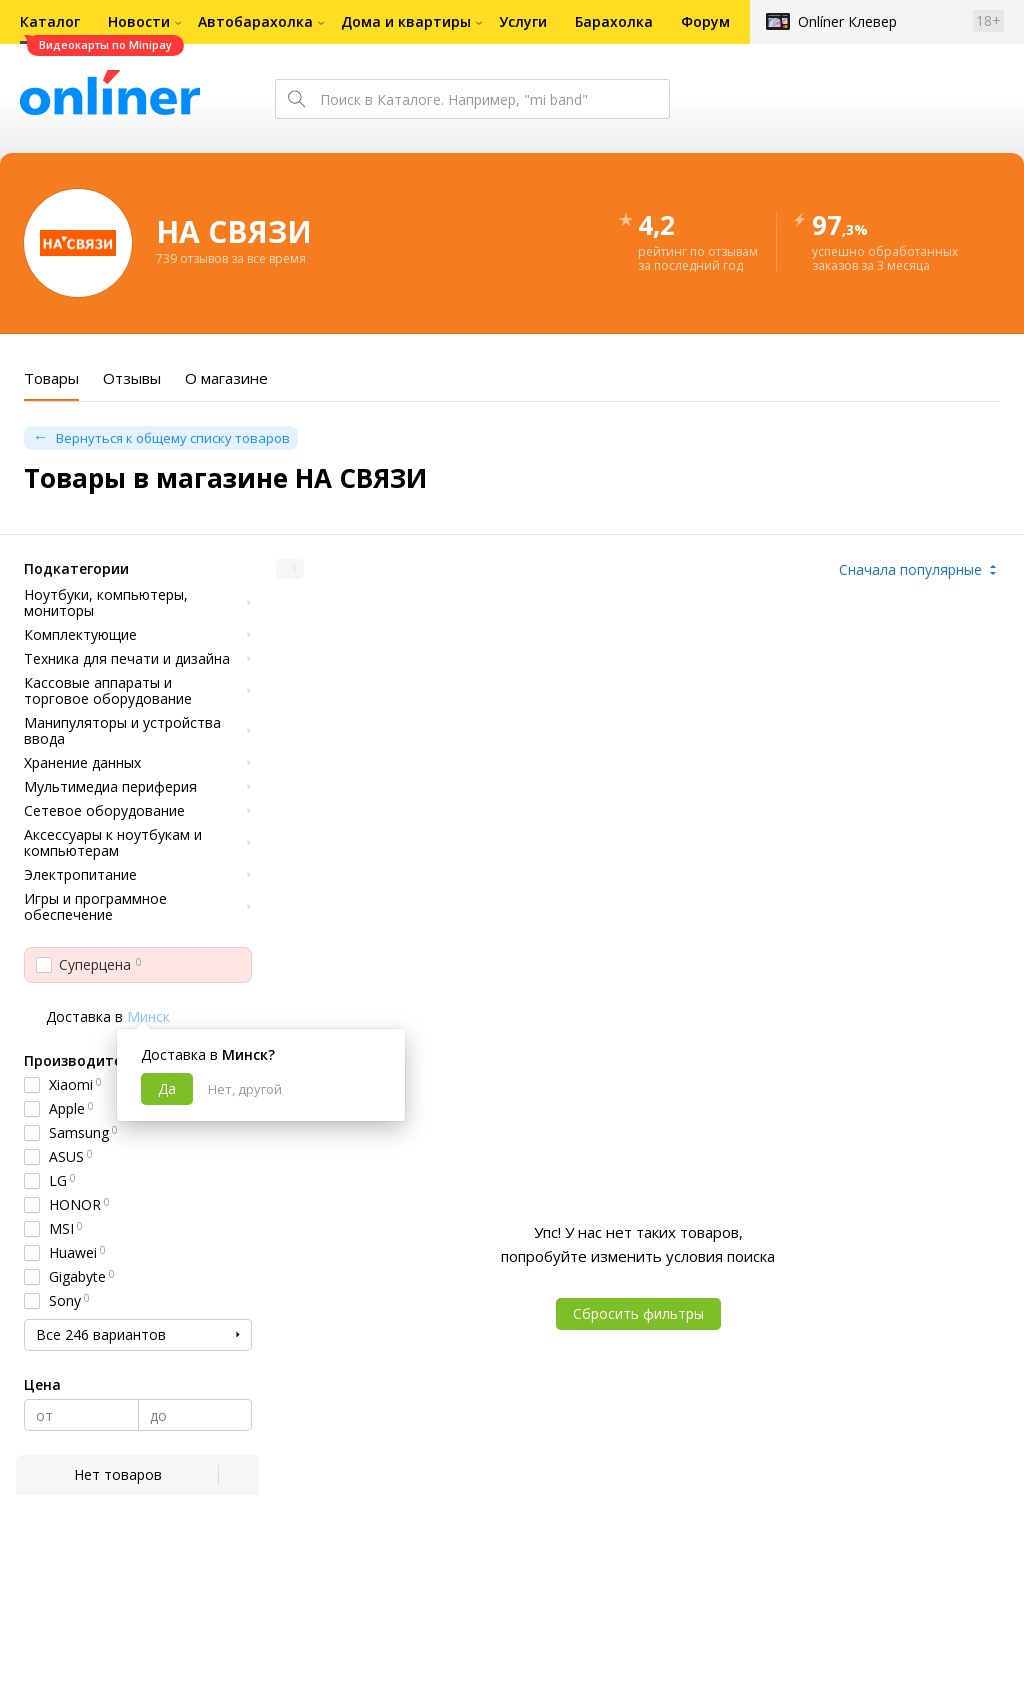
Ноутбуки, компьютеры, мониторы (106, 603)
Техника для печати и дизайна (127, 659)
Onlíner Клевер (847, 21)
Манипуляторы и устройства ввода (122, 731)
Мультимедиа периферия (110, 787)
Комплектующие (80, 635)
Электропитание (80, 875)
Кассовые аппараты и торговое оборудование (108, 691)
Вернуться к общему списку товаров (173, 438)
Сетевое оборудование (104, 811)
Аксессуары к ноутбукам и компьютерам (113, 843)
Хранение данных (82, 763)
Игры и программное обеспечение (95, 907)
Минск (148, 1016)
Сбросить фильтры (638, 1313)
